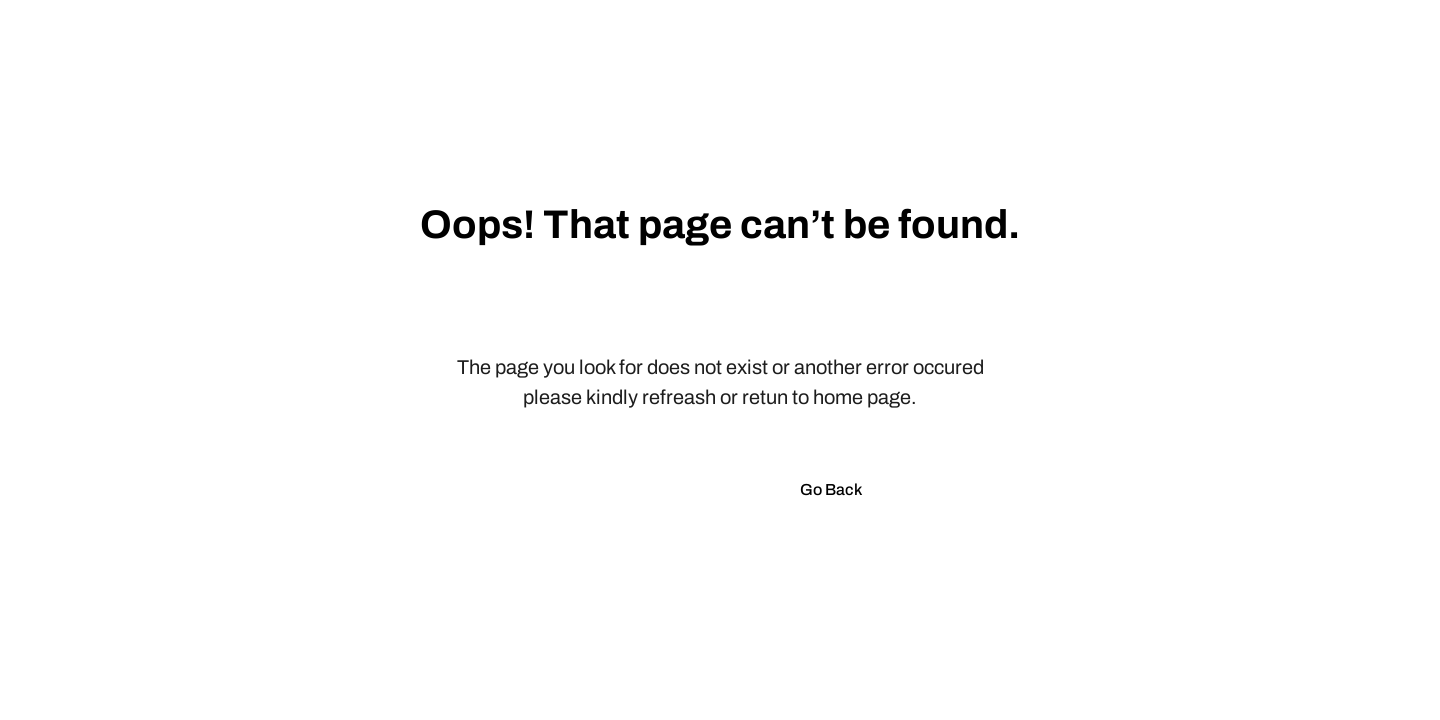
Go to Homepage (659, 489)
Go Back (831, 489)
